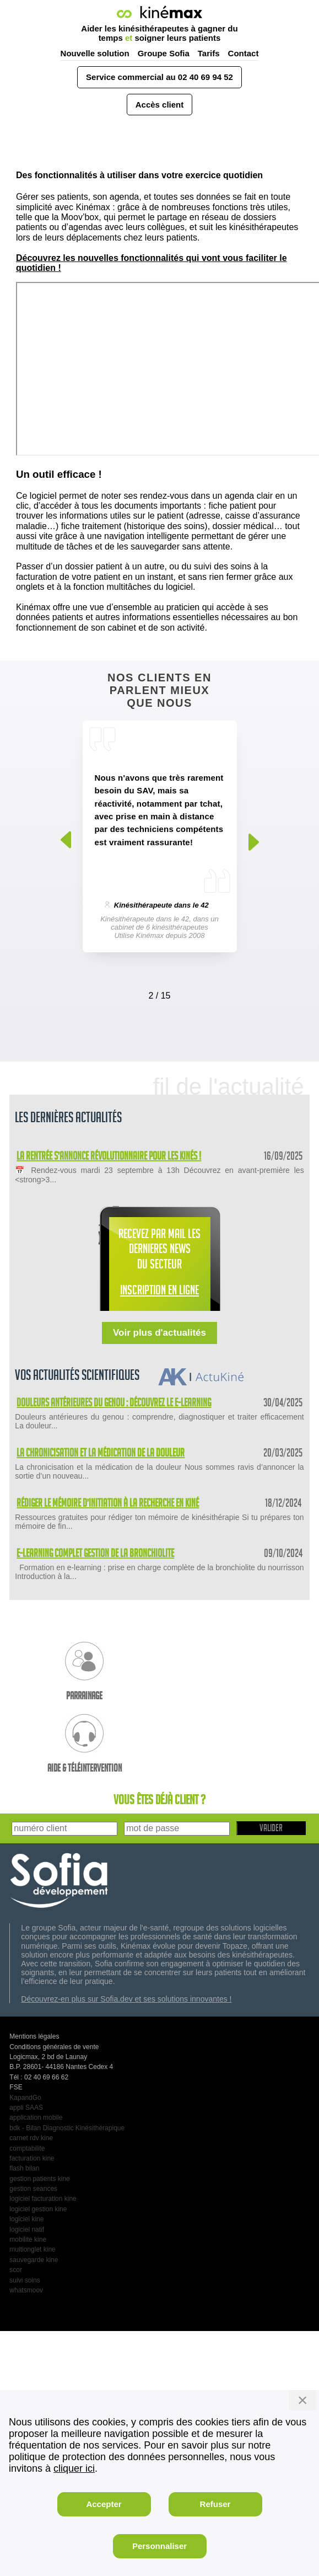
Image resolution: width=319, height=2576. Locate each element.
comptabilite (27, 2148)
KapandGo (25, 2098)
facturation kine (31, 2158)
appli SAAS (26, 2107)
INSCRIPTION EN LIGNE (159, 1292)
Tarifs (209, 53)
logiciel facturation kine (42, 2198)
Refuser (215, 2504)
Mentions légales (34, 2036)
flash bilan (24, 2168)
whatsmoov (26, 2290)
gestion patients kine (39, 2179)
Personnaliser (159, 2546)
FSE (15, 2087)
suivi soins (24, 2280)
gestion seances (33, 2189)
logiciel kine (26, 2219)
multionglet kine (32, 2249)
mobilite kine (27, 2239)
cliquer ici (74, 2468)
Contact (243, 53)
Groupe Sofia (164, 53)
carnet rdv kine (31, 2138)
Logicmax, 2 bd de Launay (48, 2057)
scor (15, 2270)
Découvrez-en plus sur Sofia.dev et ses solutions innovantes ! (126, 1998)
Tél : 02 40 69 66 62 (38, 2077)
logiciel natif (26, 2229)
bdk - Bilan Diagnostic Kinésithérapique (67, 2128)
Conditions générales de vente (54, 2047)
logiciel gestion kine (38, 2209)
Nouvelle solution (95, 53)
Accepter (103, 2504)
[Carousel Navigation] (160, 993)
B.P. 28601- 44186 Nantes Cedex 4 (61, 2067)
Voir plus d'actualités (159, 1332)
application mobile (35, 2117)
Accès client (160, 104)
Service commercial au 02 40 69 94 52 (159, 77)
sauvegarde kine (33, 2260)
